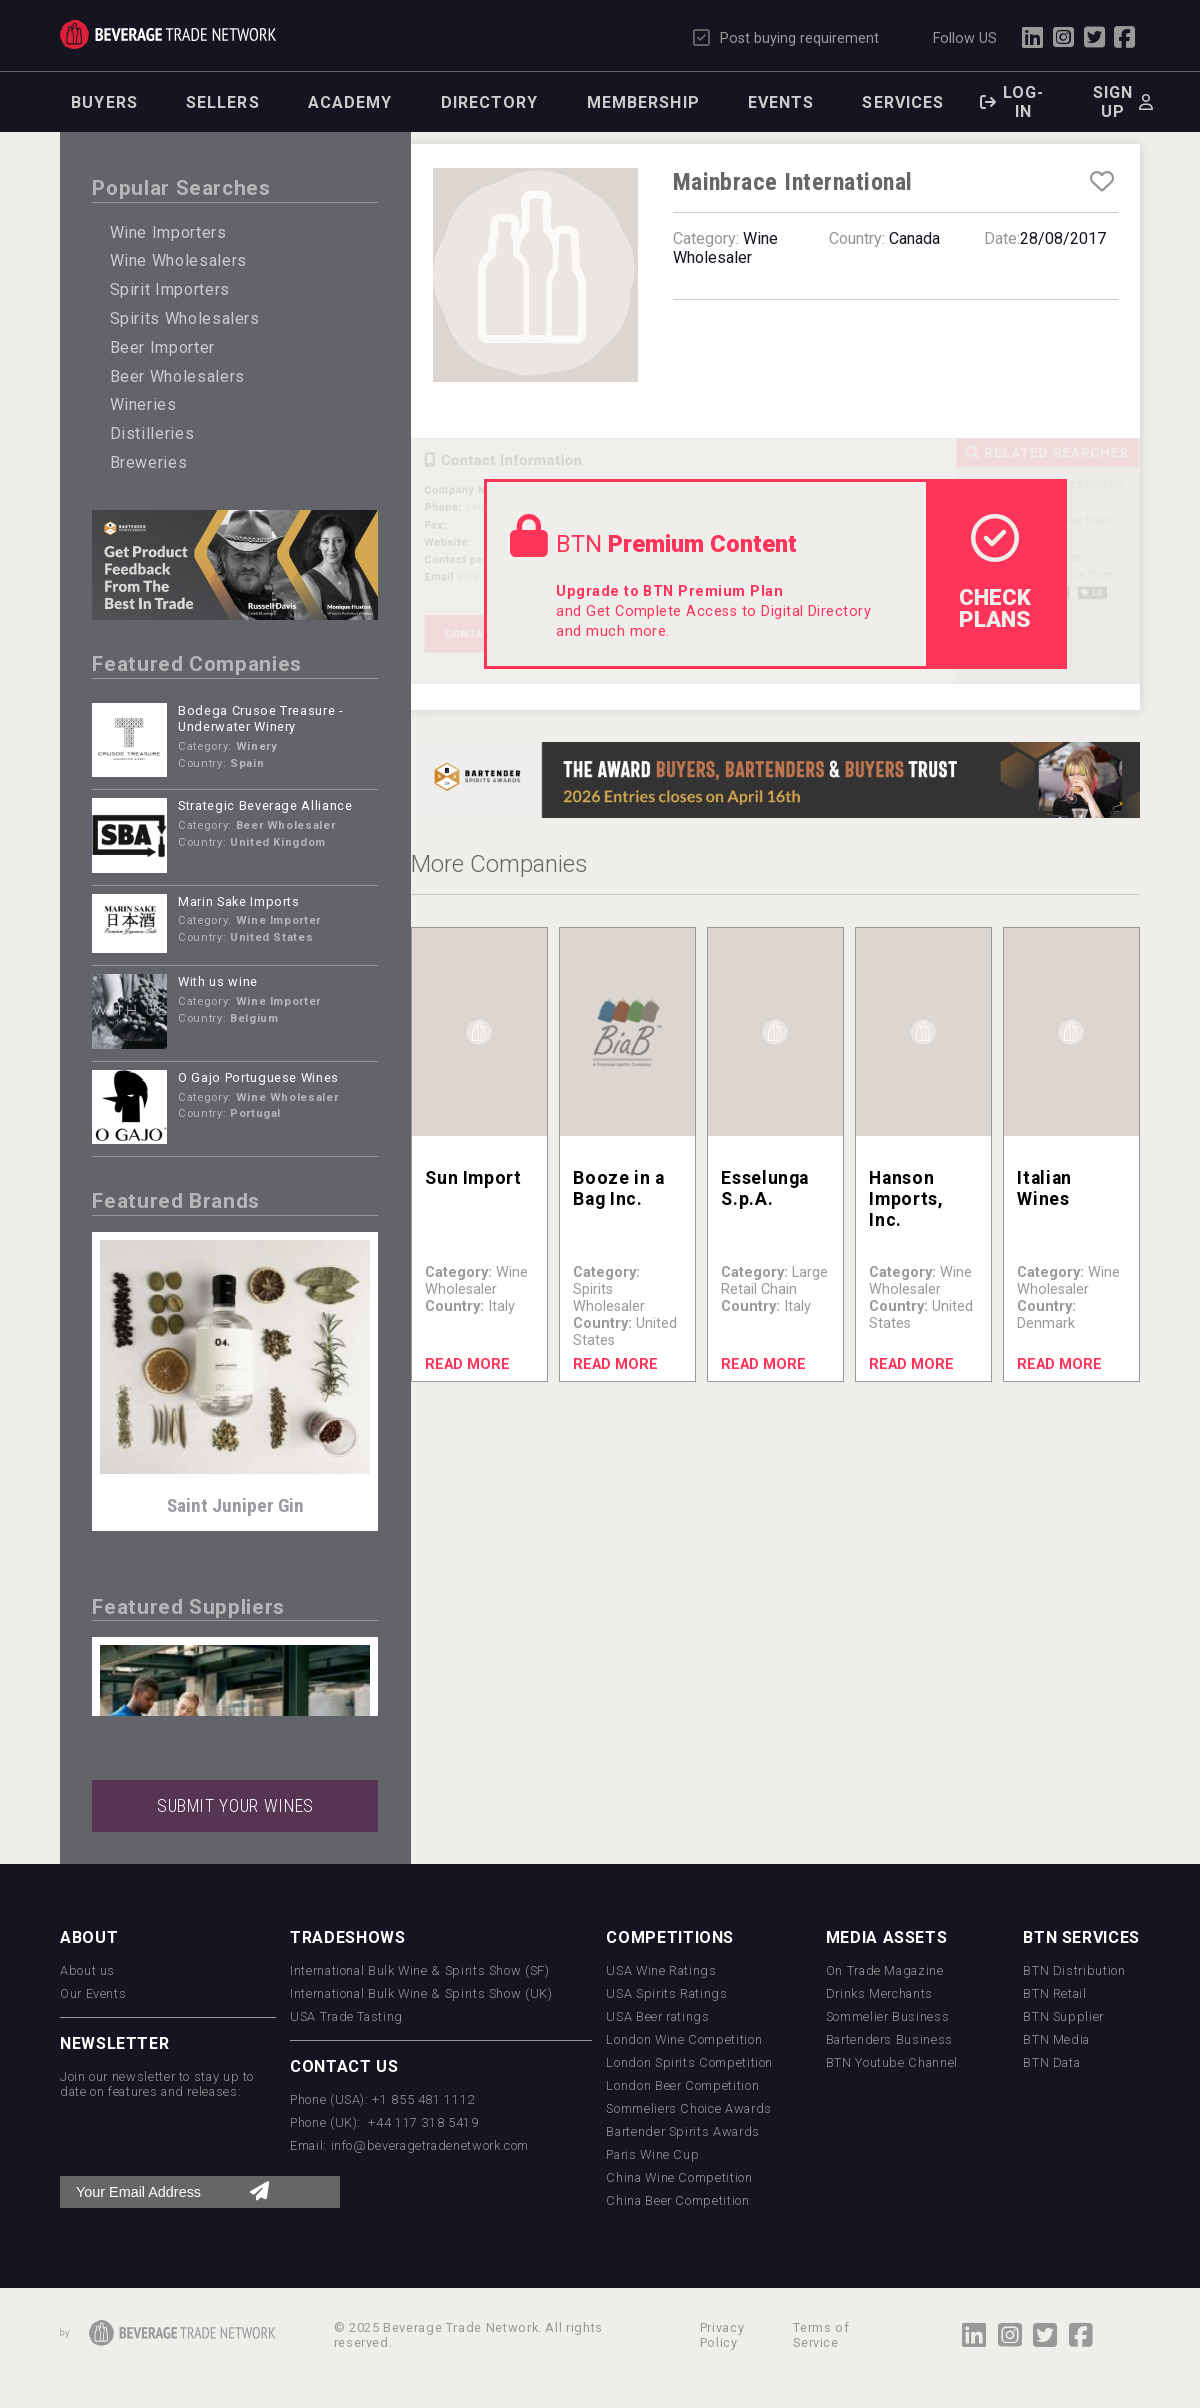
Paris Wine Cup (652, 2154)
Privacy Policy (722, 2335)
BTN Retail (1054, 1993)
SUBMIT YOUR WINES (235, 1806)
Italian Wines (1044, 1188)
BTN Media (1056, 2039)
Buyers (104, 102)
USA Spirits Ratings (666, 1993)
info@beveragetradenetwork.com (430, 2145)
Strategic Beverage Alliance (265, 805)
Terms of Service (821, 2335)
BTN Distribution (1074, 1970)
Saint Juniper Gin (235, 1505)
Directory (490, 102)
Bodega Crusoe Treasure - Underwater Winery (260, 719)
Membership (643, 102)
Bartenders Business (889, 2039)
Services (903, 102)
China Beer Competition (677, 2200)
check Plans (995, 573)
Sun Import (473, 1178)
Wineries (143, 404)
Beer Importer (162, 347)
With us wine (218, 981)
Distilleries (152, 433)
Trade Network (168, 34)
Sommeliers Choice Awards (688, 2108)
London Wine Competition (684, 2039)
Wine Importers (168, 232)
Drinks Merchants (879, 1993)
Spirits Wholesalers (185, 318)
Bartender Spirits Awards (682, 2131)
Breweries (149, 462)
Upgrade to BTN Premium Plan (669, 591)
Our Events (93, 1993)
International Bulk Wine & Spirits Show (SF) (420, 1970)
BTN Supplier (1063, 2016)
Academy (350, 102)
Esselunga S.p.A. (765, 1188)
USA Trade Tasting (346, 2016)
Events (781, 102)
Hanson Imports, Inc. (906, 1199)
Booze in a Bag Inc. (618, 1188)
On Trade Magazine (885, 1970)
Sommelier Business (888, 2016)
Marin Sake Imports (239, 901)
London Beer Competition (682, 2085)
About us (87, 1970)
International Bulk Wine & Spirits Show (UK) (421, 1993)
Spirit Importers (170, 289)
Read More (467, 1364)
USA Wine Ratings (661, 1970)
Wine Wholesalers (178, 260)
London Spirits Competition (689, 2062)
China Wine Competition (679, 2177)
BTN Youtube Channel (892, 2062)
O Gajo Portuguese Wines (258, 1077)
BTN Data (1051, 2062)
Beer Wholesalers (177, 376)
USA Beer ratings (657, 2016)
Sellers (223, 102)
